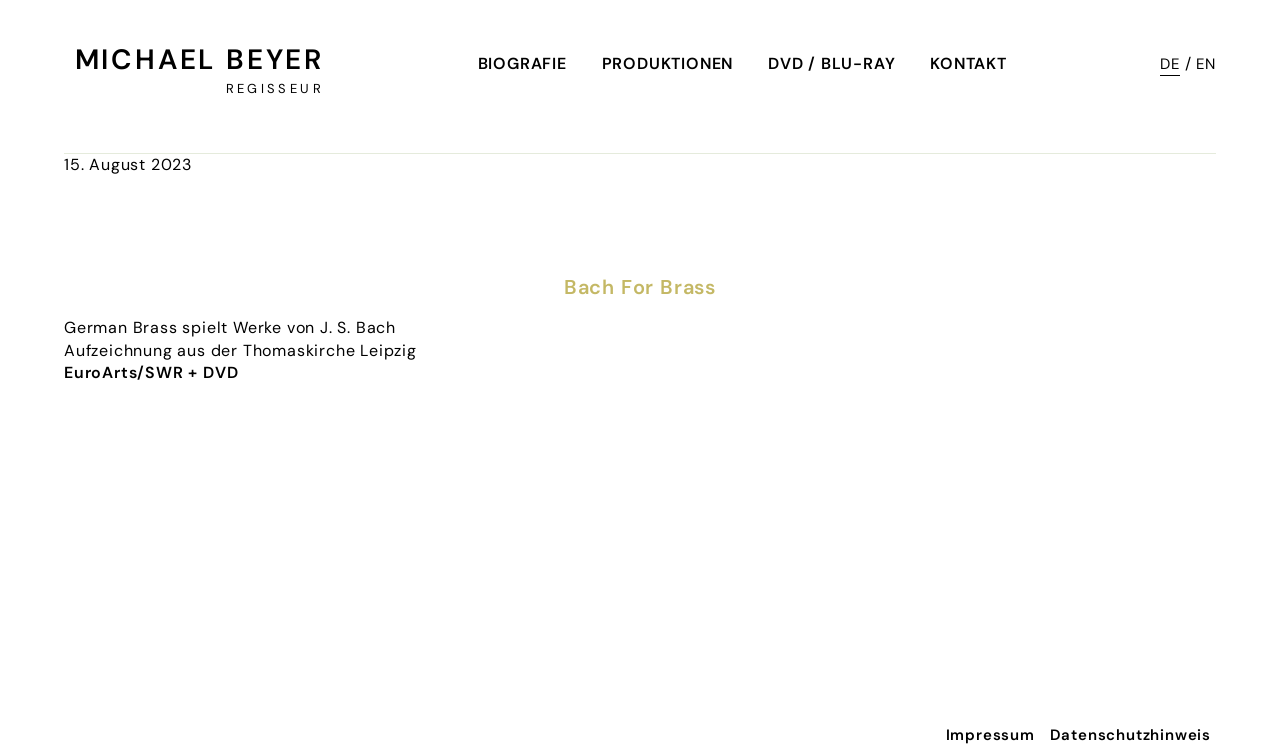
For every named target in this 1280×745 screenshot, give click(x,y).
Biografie (522, 63)
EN (1206, 64)
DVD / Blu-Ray (831, 63)
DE (1170, 64)
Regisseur (275, 88)
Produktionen (668, 63)
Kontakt (968, 63)
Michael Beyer (199, 59)
